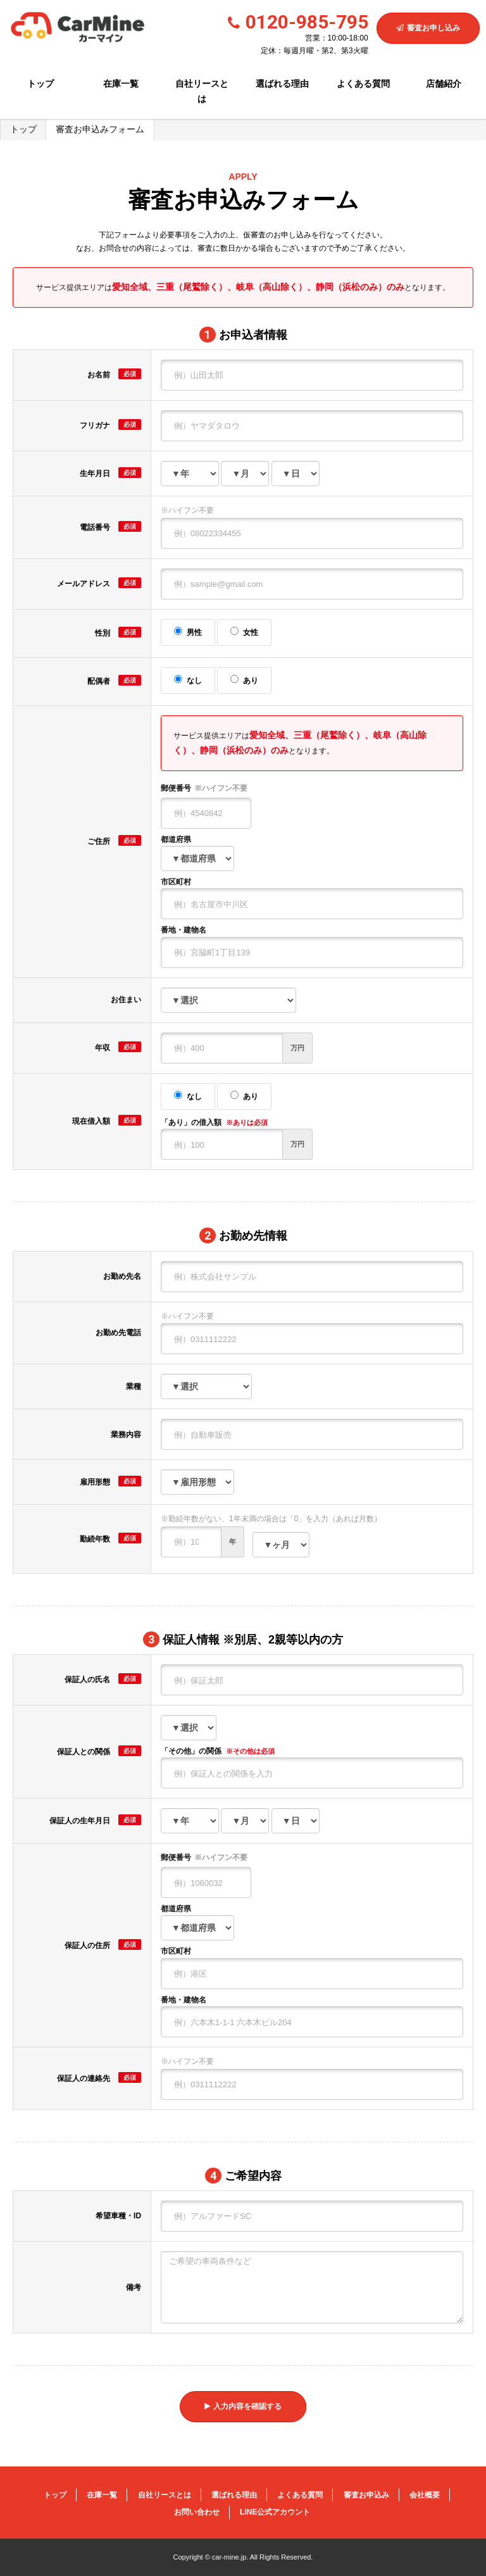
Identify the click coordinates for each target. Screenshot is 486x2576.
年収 (118, 1046)
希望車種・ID (118, 2215)
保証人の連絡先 (99, 2077)
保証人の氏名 (103, 1678)
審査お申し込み (428, 27)
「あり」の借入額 (214, 1122)
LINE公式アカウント (275, 2512)
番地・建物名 (183, 930)
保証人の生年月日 (95, 1819)
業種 (133, 1386)
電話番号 (110, 526)
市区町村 (176, 881)
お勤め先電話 (118, 1332)
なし (188, 680)
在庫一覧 (121, 84)
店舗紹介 (443, 84)
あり (244, 680)
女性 (244, 632)
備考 (133, 2287)
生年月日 (110, 472)
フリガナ (110, 424)
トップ (40, 84)
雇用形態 (110, 1481)
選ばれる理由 (282, 84)
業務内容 (126, 1434)
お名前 (114, 373)
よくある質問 (363, 84)
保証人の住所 (103, 1944)
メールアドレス (99, 582)
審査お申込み (366, 2495)
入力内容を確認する (243, 2406)
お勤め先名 (122, 1276)
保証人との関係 (99, 1750)
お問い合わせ (197, 2512)
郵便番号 (204, 789)
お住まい (126, 999)
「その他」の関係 (218, 1751)
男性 (188, 632)
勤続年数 (110, 1538)
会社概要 (424, 2495)
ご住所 (114, 840)
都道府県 (176, 839)
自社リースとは (201, 91)
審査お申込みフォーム (100, 129)
